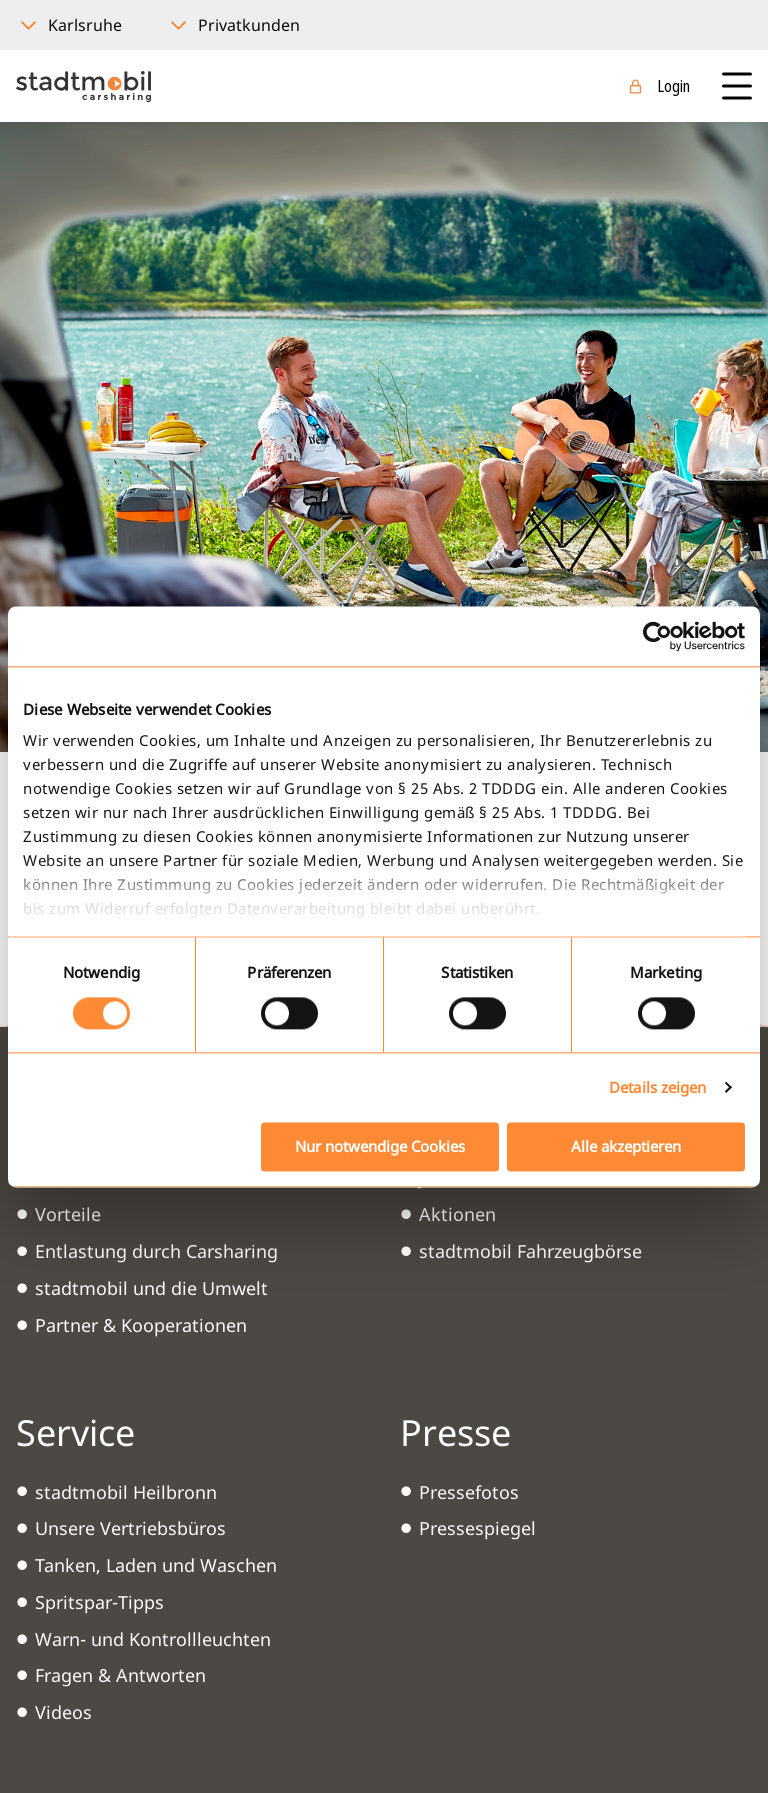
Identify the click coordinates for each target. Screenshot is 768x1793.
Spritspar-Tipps (99, 1602)
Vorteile (68, 1214)
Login (673, 86)
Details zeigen (657, 1088)
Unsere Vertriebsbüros (130, 1528)
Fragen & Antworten (120, 1675)
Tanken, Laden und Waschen (156, 1565)
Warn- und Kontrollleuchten (153, 1639)
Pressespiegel (477, 1528)
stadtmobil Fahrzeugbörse (530, 1251)
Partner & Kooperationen (141, 1325)
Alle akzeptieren (626, 1146)
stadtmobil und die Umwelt (151, 1288)
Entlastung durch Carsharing (156, 1251)
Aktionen (457, 1214)
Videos (63, 1712)
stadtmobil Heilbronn (126, 1492)
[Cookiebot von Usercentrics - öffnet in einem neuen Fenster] (657, 636)
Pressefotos (469, 1492)
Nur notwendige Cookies (380, 1146)
